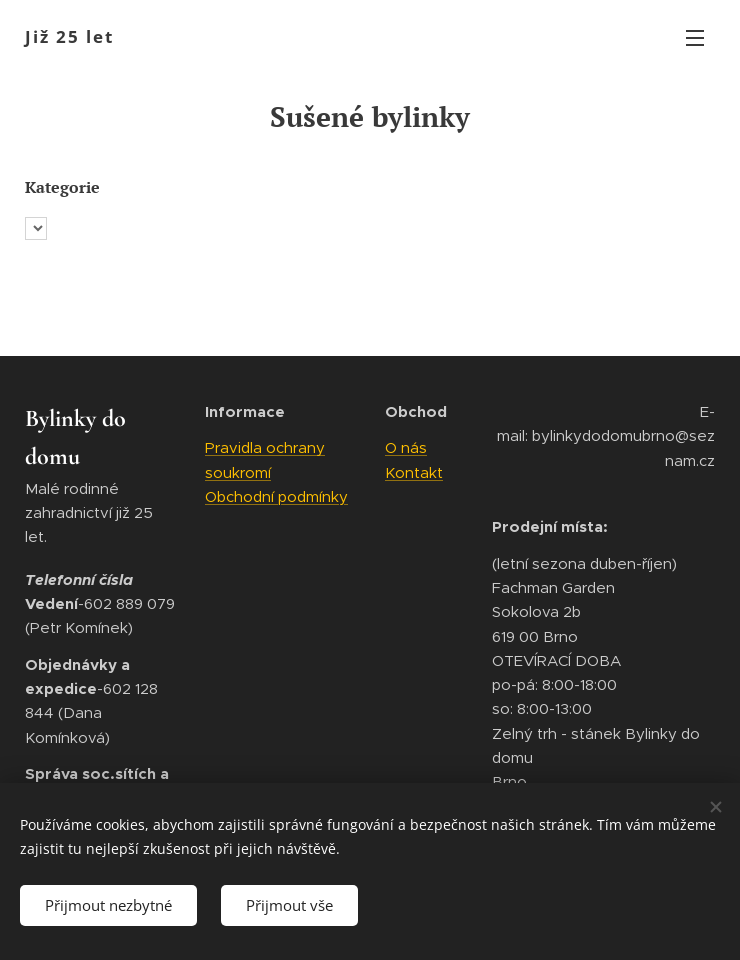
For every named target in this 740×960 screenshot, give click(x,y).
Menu (695, 38)
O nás (406, 448)
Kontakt (414, 472)
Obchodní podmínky (276, 496)
